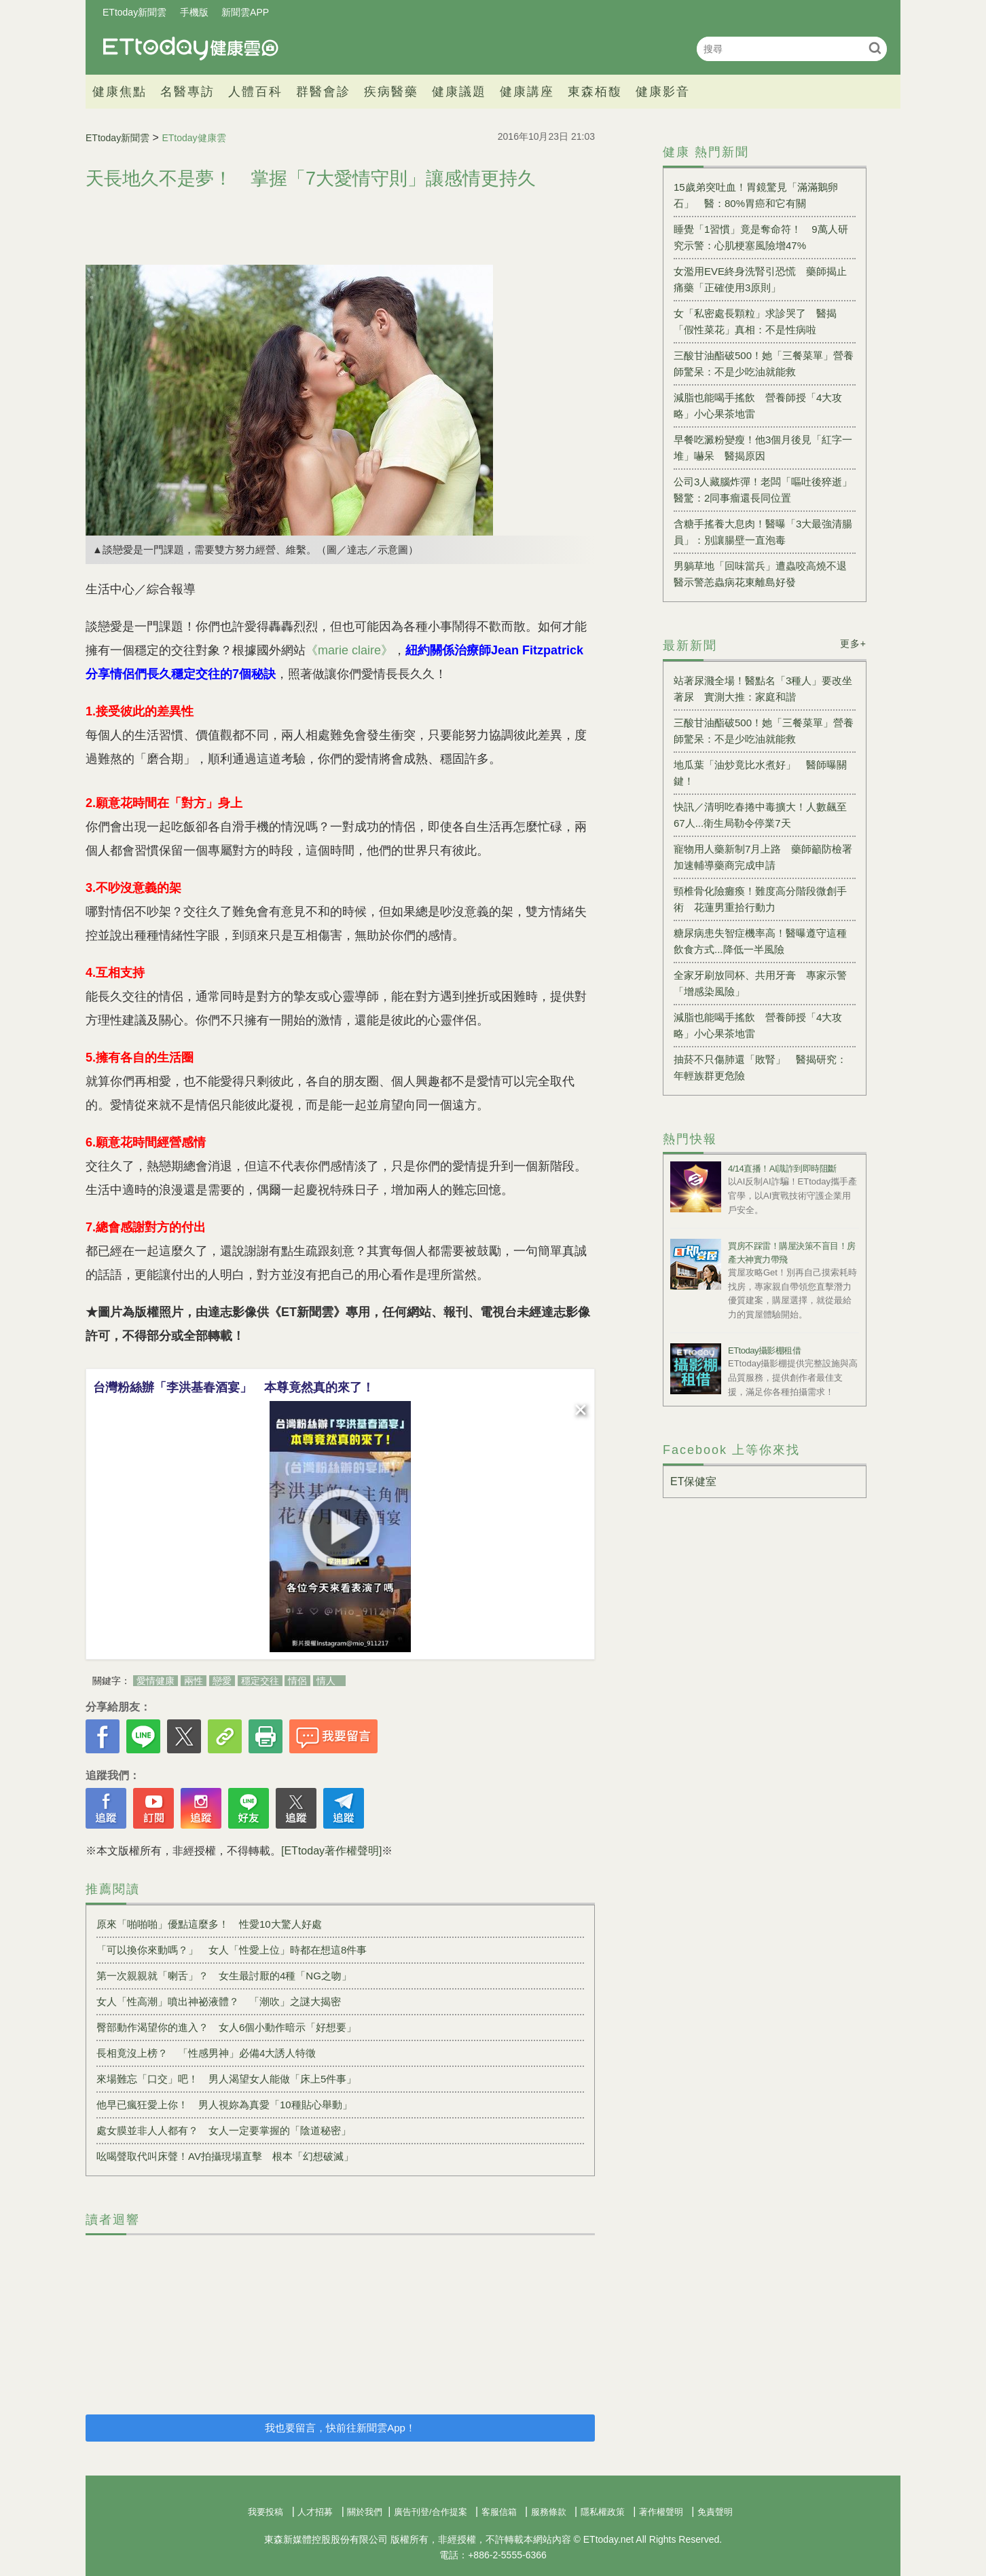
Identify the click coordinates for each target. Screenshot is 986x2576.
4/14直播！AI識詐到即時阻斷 (782, 1168)
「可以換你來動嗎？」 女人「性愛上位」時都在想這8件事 (231, 1950)
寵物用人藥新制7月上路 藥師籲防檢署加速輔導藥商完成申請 (763, 857)
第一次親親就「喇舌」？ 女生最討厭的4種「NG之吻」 (224, 1975)
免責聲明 (715, 2512)
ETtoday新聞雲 (134, 12)
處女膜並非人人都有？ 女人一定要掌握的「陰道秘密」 (223, 2130)
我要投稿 (265, 2512)
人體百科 (255, 91)
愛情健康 (155, 1680)
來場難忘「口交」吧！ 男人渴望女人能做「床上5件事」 (226, 2079)
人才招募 (315, 2512)
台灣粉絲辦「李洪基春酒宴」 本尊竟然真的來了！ (233, 1387)
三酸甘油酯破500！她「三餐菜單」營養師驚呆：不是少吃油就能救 (764, 363)
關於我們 (364, 2512)
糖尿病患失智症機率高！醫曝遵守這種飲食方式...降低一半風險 (760, 941)
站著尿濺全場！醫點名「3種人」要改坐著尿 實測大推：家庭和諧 (763, 689)
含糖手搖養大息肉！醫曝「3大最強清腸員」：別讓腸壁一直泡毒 (763, 532)
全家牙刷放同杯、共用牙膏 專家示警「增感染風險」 (760, 983)
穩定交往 (260, 1680)
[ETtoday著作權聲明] (331, 1850)
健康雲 (191, 48)
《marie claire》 (349, 650)
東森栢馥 (595, 91)
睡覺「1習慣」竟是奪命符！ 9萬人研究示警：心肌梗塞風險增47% (761, 237)
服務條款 (548, 2512)
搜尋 (874, 47)
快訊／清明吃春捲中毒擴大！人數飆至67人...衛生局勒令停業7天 (760, 815)
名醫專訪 (187, 91)
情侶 (297, 1680)
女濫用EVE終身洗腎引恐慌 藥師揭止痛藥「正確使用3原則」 (760, 279)
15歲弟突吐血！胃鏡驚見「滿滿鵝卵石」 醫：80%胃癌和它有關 (756, 195)
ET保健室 (693, 1481)
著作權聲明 (661, 2512)
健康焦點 (119, 91)
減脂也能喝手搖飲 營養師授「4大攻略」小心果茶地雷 (758, 405)
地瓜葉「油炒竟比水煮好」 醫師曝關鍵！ (760, 773)
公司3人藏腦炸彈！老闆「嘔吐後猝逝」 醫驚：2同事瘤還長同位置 (765, 490)
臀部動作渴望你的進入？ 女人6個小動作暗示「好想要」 (226, 2027)
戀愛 (222, 1680)
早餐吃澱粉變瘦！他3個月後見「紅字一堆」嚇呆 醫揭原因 (763, 448)
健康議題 (459, 91)
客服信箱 (499, 2512)
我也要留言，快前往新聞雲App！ (340, 2427)
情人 (325, 1680)
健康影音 (663, 91)
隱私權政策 (603, 2512)
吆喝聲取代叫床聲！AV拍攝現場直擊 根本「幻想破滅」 (225, 2156)
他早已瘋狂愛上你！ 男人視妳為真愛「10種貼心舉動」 (224, 2104)
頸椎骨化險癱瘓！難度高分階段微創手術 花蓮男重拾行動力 (760, 899)
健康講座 (527, 91)
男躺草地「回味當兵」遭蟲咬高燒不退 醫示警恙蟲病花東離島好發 (765, 574)
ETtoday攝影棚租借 (764, 1350)
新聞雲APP (245, 12)
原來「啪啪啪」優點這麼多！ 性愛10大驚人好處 (209, 1924)
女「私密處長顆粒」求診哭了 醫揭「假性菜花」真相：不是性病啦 (755, 321)
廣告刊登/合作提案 (430, 2512)
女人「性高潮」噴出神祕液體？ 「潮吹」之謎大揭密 (218, 2001)
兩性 (193, 1680)
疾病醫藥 (391, 91)
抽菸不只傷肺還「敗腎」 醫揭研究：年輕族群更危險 (760, 1067)
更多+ (853, 643)
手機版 (194, 12)
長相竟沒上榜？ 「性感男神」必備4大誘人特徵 (206, 2053)
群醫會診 (323, 91)
